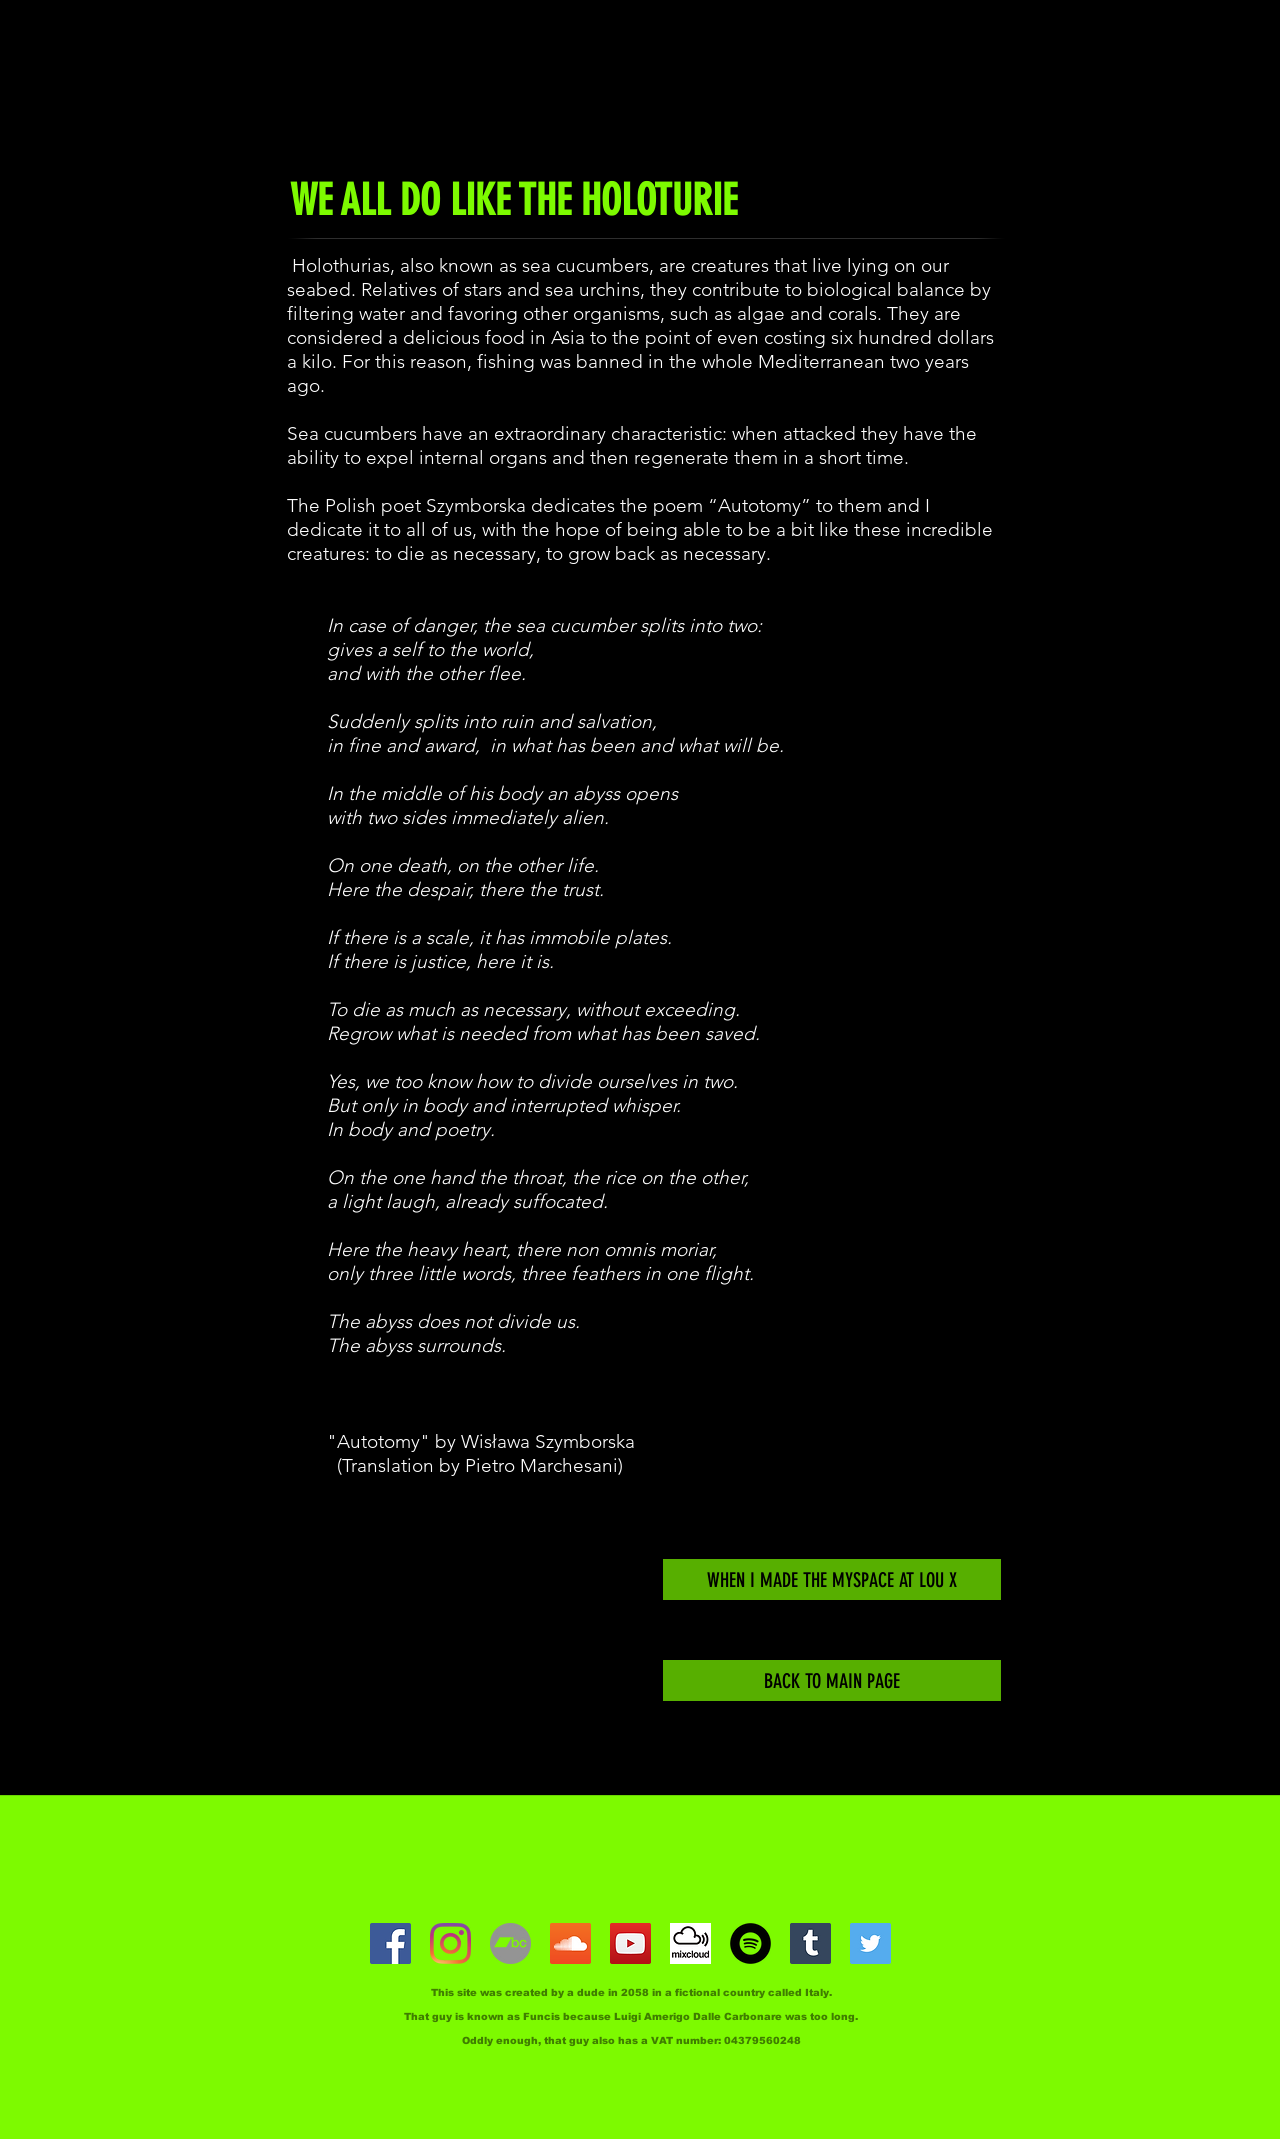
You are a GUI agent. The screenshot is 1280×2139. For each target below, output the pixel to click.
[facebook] (390, 1943)
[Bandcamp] (510, 1943)
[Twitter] (870, 1943)
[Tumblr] (810, 1943)
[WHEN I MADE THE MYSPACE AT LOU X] (832, 1579)
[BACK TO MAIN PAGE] (832, 1680)
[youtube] (630, 1943)
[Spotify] (750, 1943)
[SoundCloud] (570, 1943)
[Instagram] (450, 1943)
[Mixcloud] (690, 1943)
